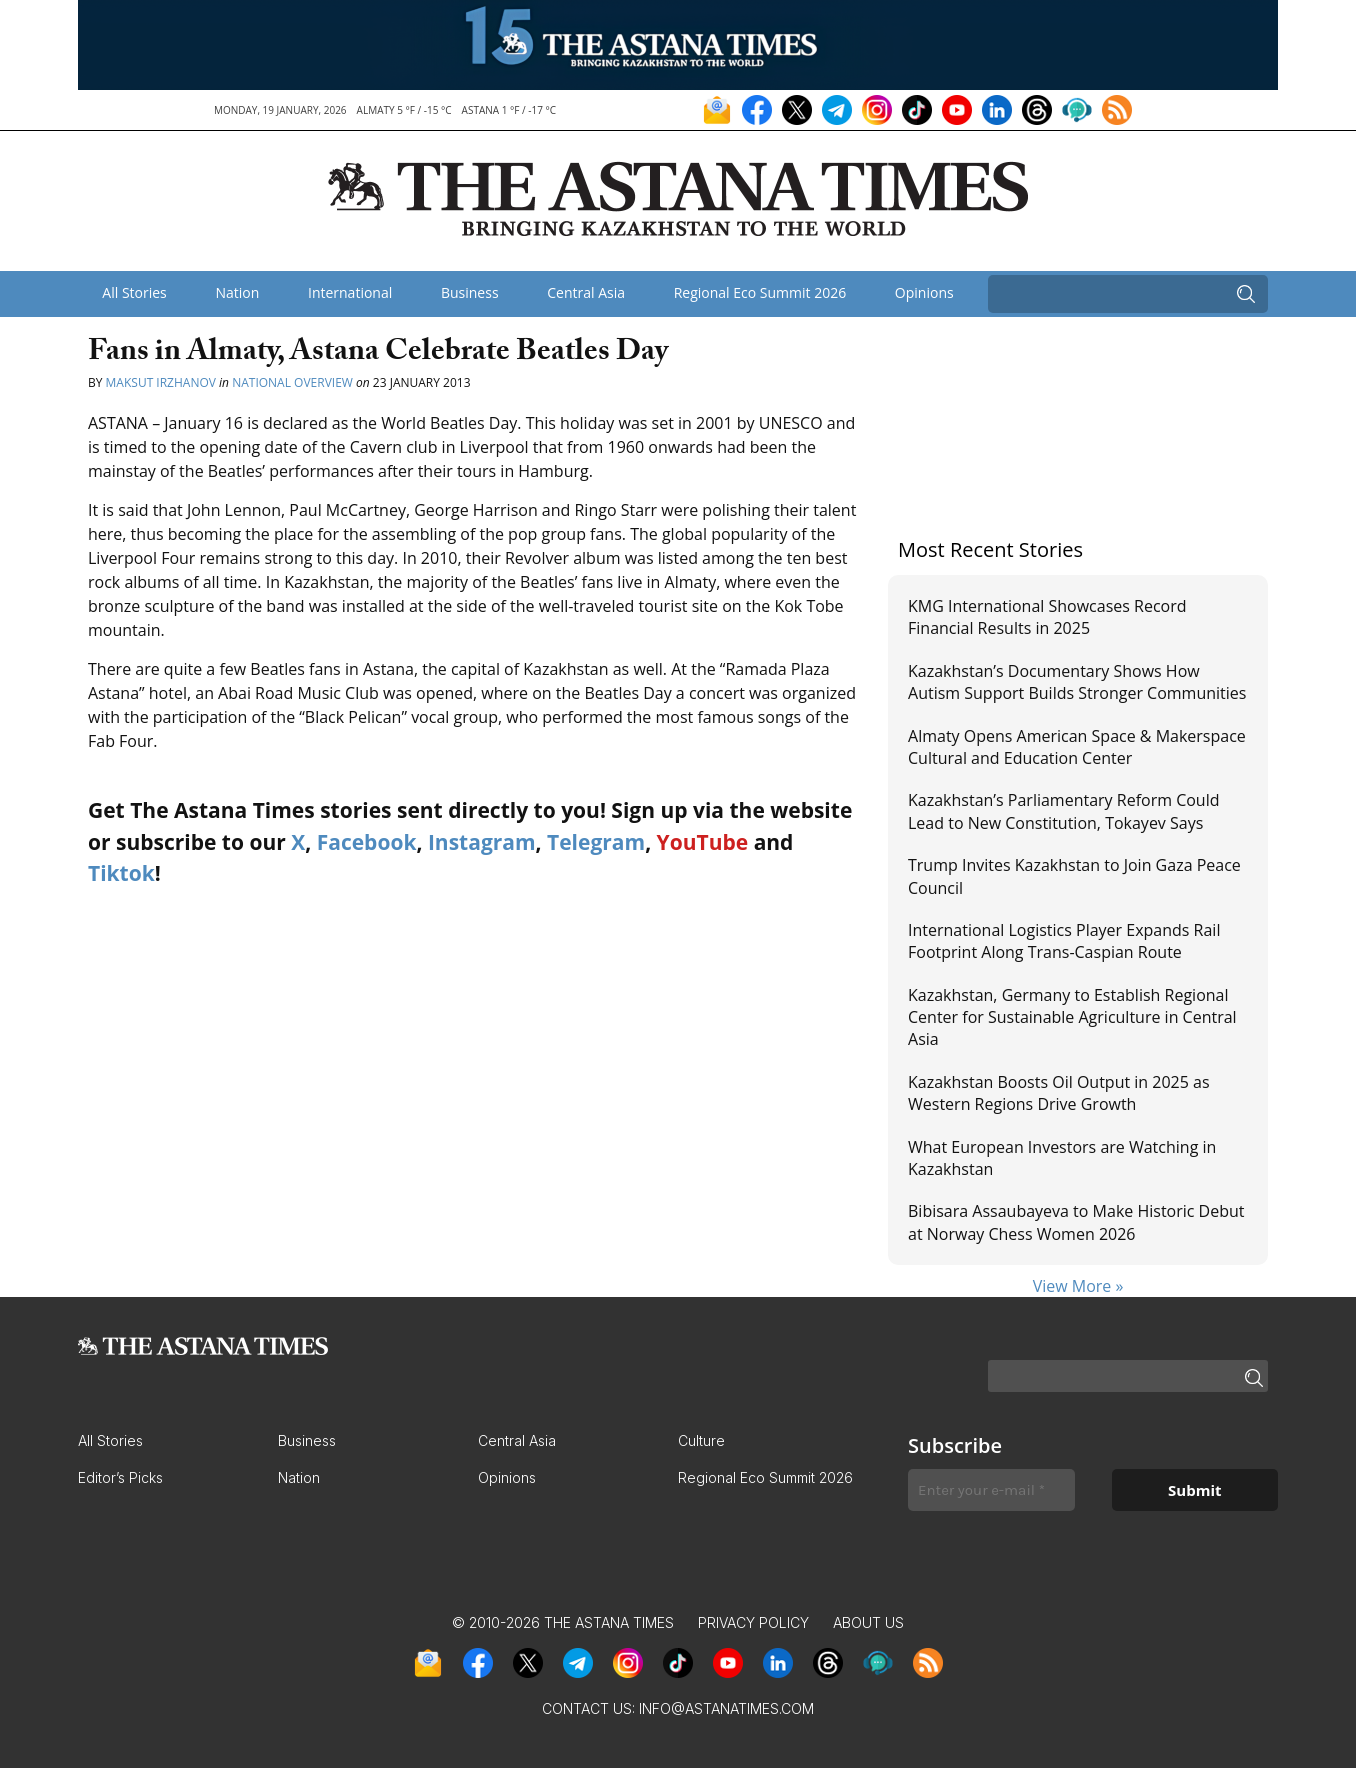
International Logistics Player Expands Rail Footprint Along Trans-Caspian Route (1064, 941)
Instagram (482, 842)
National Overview (292, 382)
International (350, 292)
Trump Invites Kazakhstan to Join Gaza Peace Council (1074, 876)
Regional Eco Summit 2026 (760, 292)
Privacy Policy (753, 1622)
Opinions (924, 292)
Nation (237, 292)
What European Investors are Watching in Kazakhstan (1062, 1158)
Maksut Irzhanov (161, 382)
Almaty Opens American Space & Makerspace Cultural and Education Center (1077, 747)
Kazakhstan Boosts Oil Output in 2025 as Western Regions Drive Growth (1059, 1093)
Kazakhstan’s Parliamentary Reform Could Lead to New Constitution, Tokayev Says (1063, 811)
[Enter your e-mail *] (991, 1490)
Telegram (596, 842)
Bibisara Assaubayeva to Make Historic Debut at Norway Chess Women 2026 (1076, 1222)
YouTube (703, 842)
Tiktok (121, 873)
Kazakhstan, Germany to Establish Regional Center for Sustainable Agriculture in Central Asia (1072, 1017)
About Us (868, 1622)
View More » (1078, 1286)
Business (470, 292)
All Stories (134, 292)
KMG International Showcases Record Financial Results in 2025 (1047, 617)
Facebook (367, 842)
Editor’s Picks (120, 1477)
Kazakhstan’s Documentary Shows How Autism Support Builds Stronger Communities (1077, 682)
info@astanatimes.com (726, 1708)
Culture (701, 1440)
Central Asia (586, 292)
